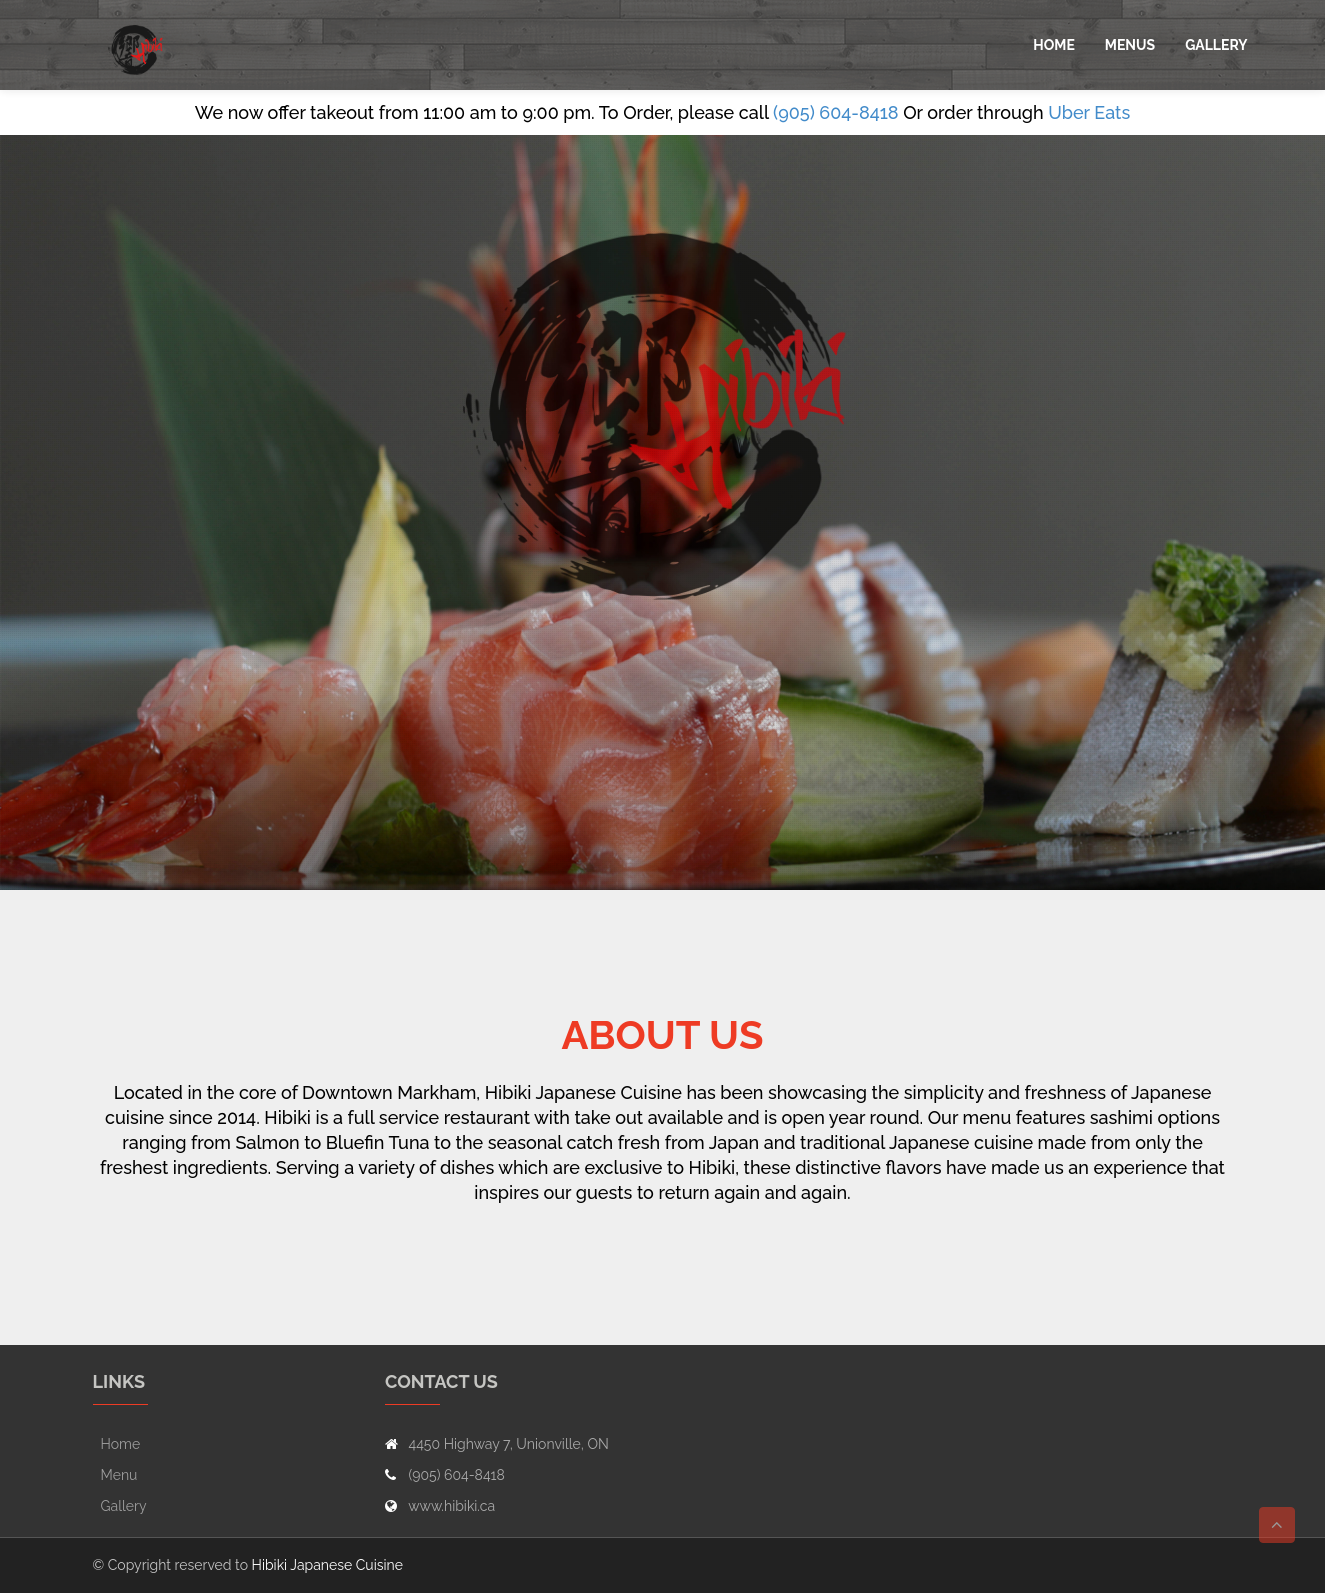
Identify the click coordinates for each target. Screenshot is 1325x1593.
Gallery (1216, 45)
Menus (1130, 45)
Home (1054, 45)
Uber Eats (1089, 112)
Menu (119, 1475)
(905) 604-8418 (836, 112)
